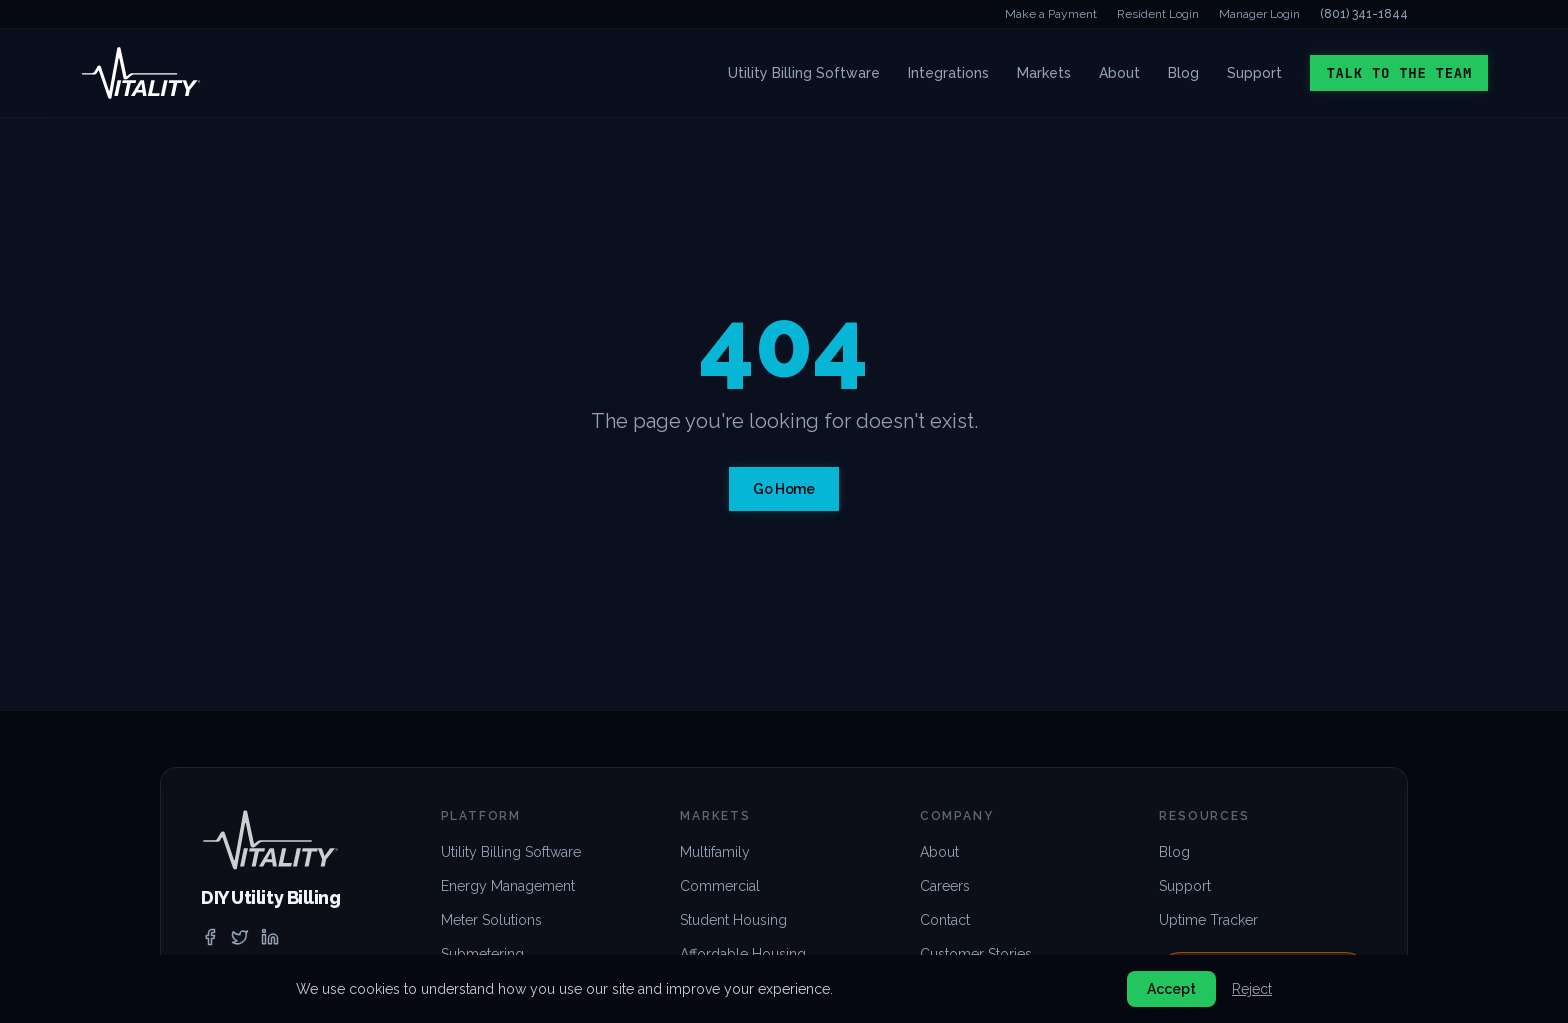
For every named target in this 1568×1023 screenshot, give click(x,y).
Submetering (482, 954)
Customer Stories (976, 954)
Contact (945, 920)
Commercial (720, 886)
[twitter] (240, 937)
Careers (945, 886)
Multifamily (715, 852)
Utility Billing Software (804, 73)
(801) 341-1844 (1364, 14)
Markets (1044, 73)
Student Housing (733, 920)
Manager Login (1259, 14)
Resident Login (1158, 14)
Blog (1183, 73)
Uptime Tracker (1208, 920)
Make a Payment (1051, 14)
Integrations (948, 73)
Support (1254, 73)
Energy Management (508, 886)
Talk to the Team (1399, 73)
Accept (1171, 989)
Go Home (784, 489)
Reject (1252, 989)
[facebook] (210, 937)
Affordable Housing (743, 954)
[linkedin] (270, 937)
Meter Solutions (491, 920)
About (1119, 73)
